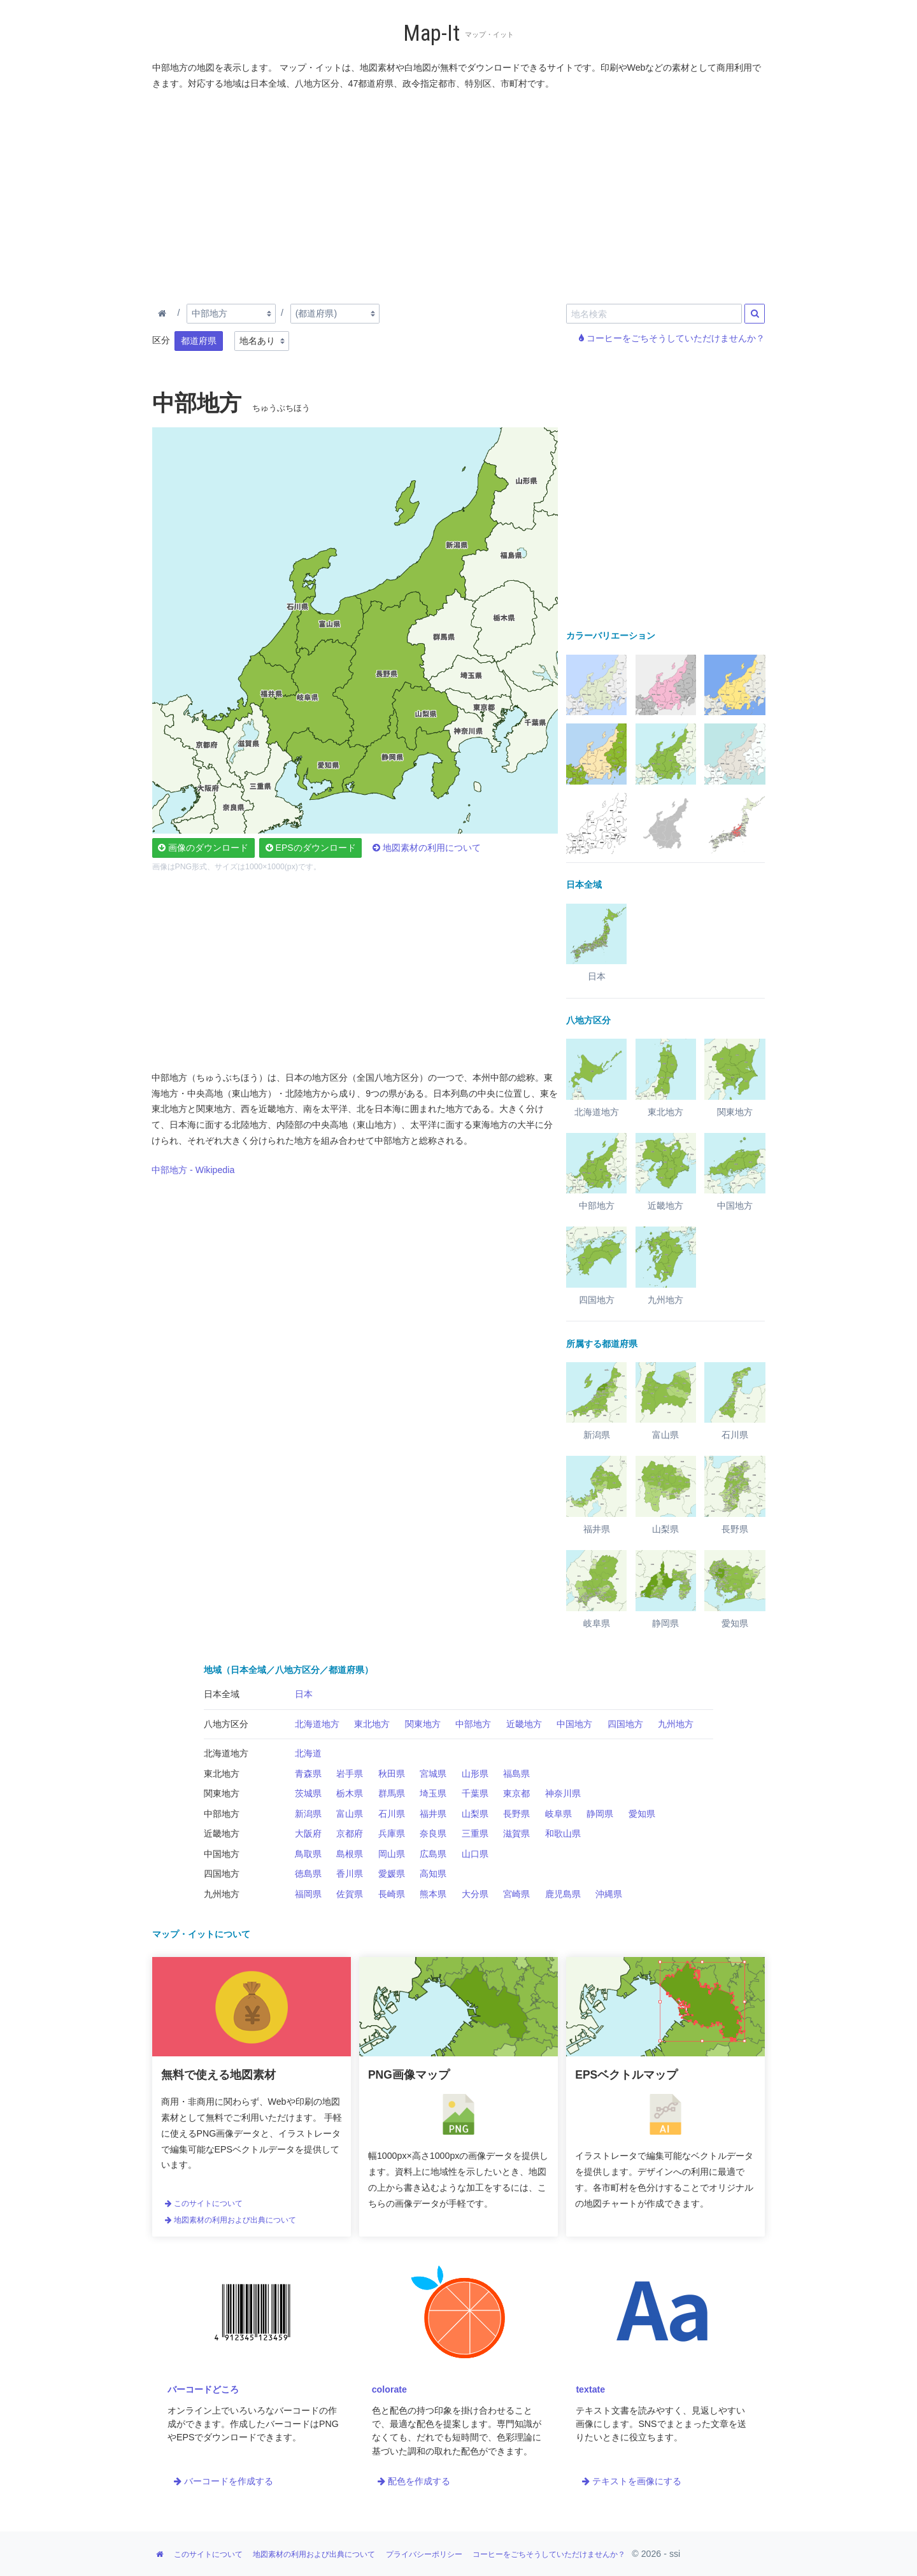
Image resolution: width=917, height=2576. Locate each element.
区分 (161, 340)
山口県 (475, 1854)
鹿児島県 (563, 1894)
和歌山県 (563, 1833)
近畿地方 (524, 1724)
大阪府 (308, 1833)
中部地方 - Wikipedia (193, 1170)
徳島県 (308, 1873)
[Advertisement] (459, 194)
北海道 (308, 1753)
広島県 (433, 1854)
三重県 (475, 1833)
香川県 (349, 1873)
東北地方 (372, 1724)
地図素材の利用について (427, 848)
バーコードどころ (203, 2389)
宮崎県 (516, 1894)
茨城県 (308, 1793)
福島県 (516, 1773)
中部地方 (473, 1724)
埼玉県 (433, 1793)
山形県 (475, 1773)
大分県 (475, 1894)
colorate (389, 2389)
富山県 (349, 1814)
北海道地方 (317, 1724)
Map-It (431, 33)
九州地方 (675, 1724)
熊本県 (433, 1894)
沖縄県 (608, 1894)
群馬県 (391, 1793)
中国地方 (574, 1724)
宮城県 (433, 1773)
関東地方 (423, 1724)
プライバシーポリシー (424, 2554)
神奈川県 (563, 1793)
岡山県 (391, 1854)
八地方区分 (226, 1724)
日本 (304, 1694)
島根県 (349, 1854)
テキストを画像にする (631, 2481)
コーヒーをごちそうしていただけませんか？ (672, 338)
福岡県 (308, 1894)
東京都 (516, 1793)
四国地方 (625, 1724)
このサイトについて (204, 2203)
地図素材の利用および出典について (230, 2220)
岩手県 (349, 1773)
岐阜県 (558, 1814)
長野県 (516, 1814)
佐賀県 (349, 1894)
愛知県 (642, 1814)
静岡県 (599, 1814)
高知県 (433, 1873)
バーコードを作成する (223, 2481)
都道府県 (199, 341)
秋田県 (391, 1773)
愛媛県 (391, 1873)
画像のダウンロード (203, 848)
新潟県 (308, 1814)
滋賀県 (516, 1833)
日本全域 (221, 1694)
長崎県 (391, 1894)
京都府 (349, 1833)
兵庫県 (391, 1833)
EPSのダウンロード (311, 848)
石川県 (391, 1814)
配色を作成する (414, 2481)
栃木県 (349, 1793)
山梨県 (475, 1814)
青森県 (308, 1773)
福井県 (433, 1814)
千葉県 (475, 1793)
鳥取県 (308, 1854)
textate (590, 2389)
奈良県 (433, 1833)
